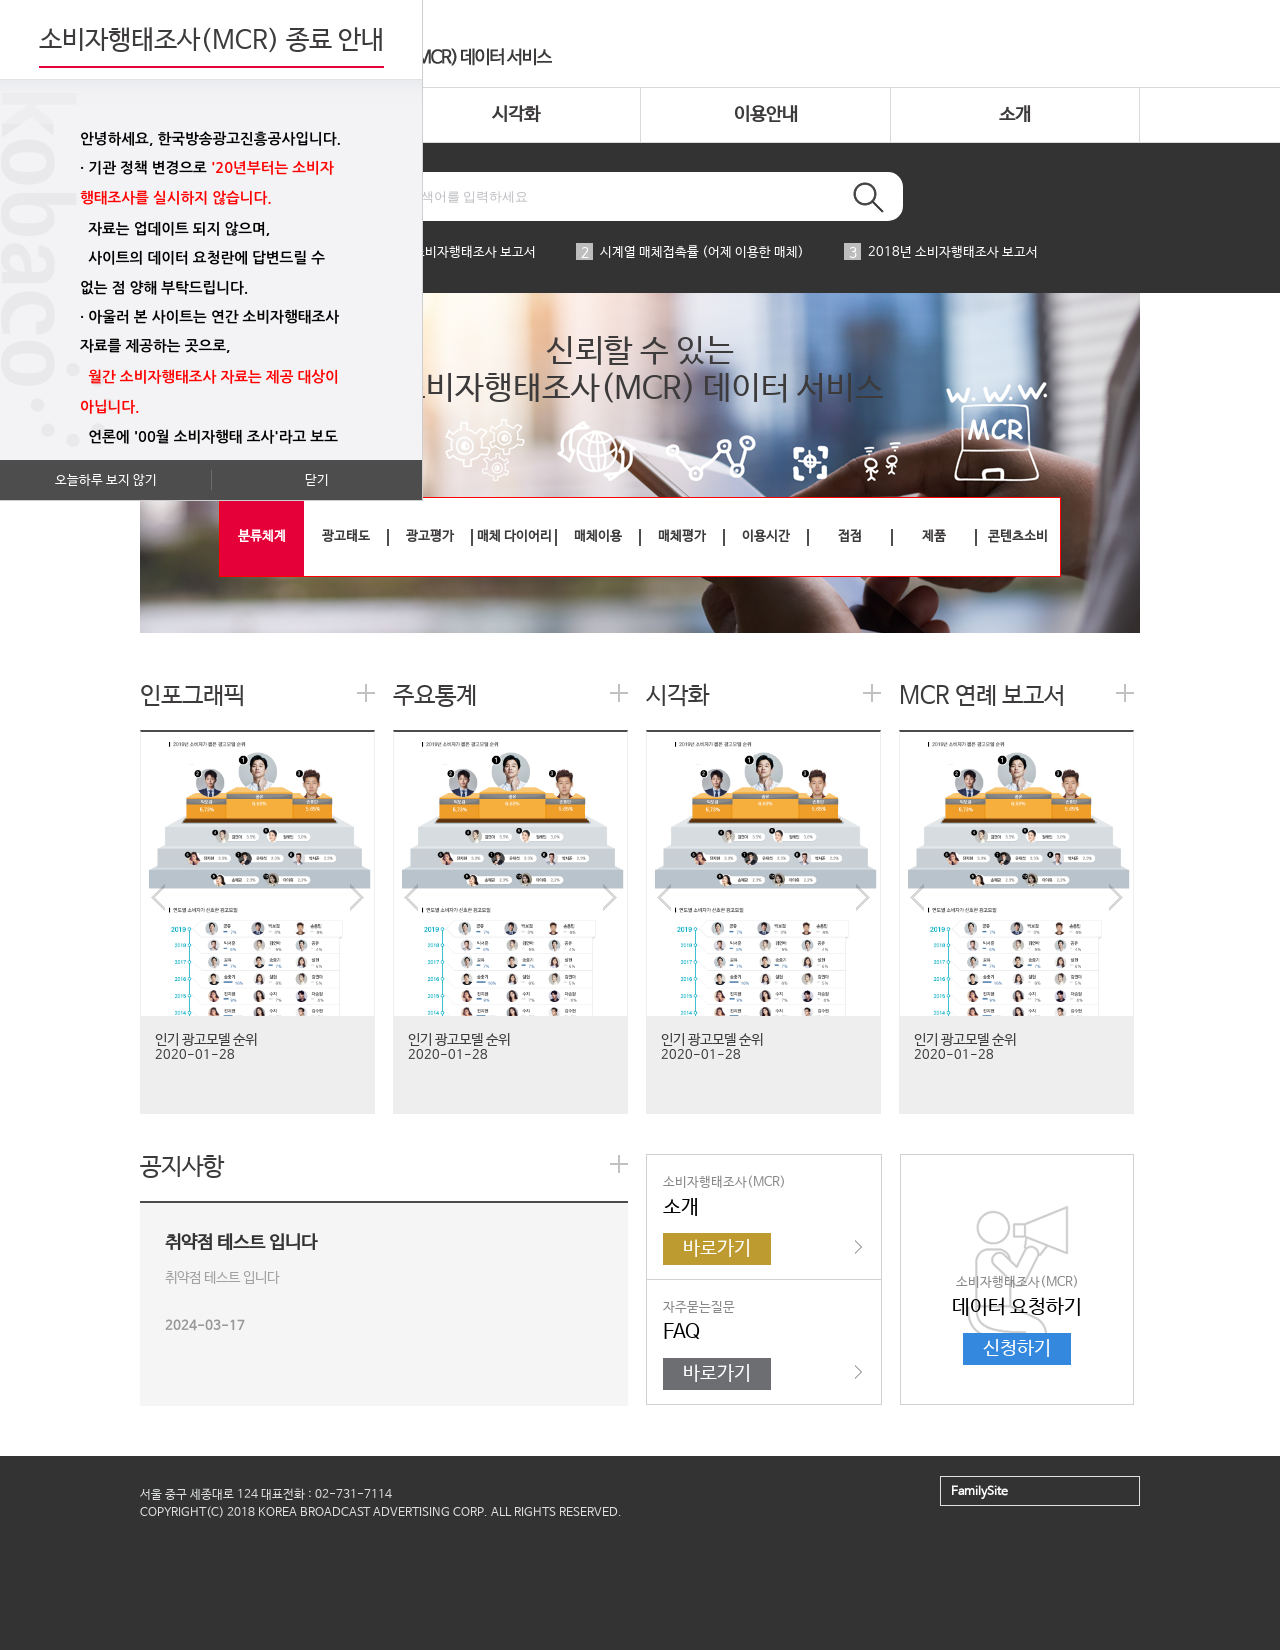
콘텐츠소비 (1018, 536)
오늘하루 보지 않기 (106, 480)
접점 (850, 536)
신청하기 (1017, 1349)
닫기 (317, 480)
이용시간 (766, 536)
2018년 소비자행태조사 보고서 (941, 252)
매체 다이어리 (514, 536)
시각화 (516, 115)
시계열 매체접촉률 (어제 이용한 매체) (690, 252)
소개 (1015, 115)
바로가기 (717, 1249)
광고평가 (430, 536)
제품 (934, 536)
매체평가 (682, 536)
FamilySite (979, 1492)
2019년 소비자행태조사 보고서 (439, 252)
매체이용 (598, 536)
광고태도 (346, 536)
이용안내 (766, 115)
